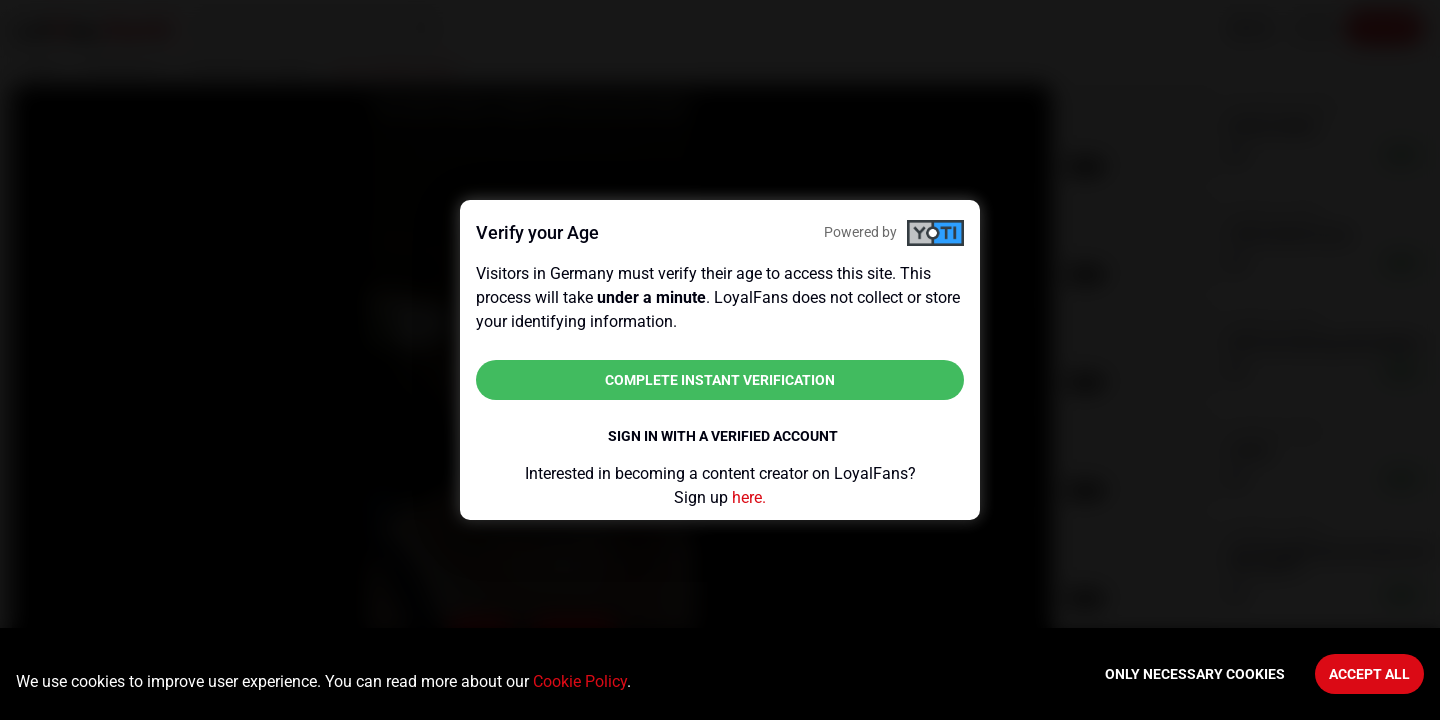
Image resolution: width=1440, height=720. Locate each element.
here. (749, 497)
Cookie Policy (580, 681)
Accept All (1369, 674)
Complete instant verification (720, 380)
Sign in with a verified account (723, 436)
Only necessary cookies (1195, 674)
